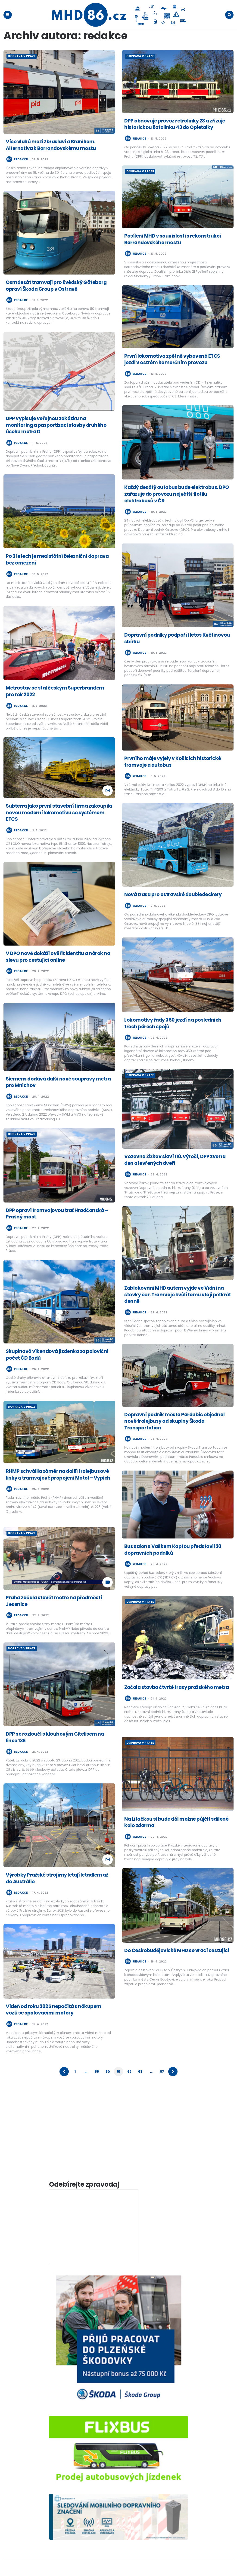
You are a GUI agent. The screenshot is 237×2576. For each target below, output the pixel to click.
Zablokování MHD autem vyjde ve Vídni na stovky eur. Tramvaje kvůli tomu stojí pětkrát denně (176, 1292)
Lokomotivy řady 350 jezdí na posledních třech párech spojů (175, 1021)
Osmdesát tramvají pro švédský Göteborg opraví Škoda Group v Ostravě (58, 283)
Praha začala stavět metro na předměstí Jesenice (56, 1599)
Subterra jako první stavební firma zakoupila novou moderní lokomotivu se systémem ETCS (55, 810)
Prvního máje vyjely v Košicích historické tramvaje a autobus (174, 760)
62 (129, 2069)
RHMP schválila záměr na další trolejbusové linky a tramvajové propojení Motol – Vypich (57, 1475)
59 (97, 2069)
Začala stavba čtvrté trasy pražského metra (171, 1688)
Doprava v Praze (21, 54)
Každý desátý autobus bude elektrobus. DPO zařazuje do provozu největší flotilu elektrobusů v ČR (173, 492)
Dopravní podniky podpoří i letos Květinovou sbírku (164, 636)
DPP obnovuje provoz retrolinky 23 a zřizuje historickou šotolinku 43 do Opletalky (176, 122)
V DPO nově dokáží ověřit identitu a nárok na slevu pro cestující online (57, 954)
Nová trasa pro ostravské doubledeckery (175, 892)
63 (140, 2069)
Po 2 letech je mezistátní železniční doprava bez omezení (48, 558)
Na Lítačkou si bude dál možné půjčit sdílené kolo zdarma (169, 1820)
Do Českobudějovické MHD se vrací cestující (168, 1952)
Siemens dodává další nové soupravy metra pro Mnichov (52, 1080)
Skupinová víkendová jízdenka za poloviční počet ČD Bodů (47, 1352)
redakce (21, 157)
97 (162, 2069)
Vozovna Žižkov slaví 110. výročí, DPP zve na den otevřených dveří (177, 1158)
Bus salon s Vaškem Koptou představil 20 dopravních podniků (175, 1548)
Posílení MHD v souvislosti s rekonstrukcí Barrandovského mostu (174, 237)
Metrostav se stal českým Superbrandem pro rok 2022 (57, 689)
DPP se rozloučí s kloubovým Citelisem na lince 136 (56, 1735)
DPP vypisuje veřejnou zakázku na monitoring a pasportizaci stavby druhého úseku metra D (58, 423)
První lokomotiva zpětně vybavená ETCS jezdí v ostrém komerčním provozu (174, 357)
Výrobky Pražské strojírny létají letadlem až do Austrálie (59, 1876)
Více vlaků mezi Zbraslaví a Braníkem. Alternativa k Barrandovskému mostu (53, 143)
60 (108, 2069)
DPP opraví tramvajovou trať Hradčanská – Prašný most (57, 1211)
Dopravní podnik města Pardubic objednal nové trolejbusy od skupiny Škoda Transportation (176, 1419)
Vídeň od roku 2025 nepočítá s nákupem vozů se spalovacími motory (56, 2007)
